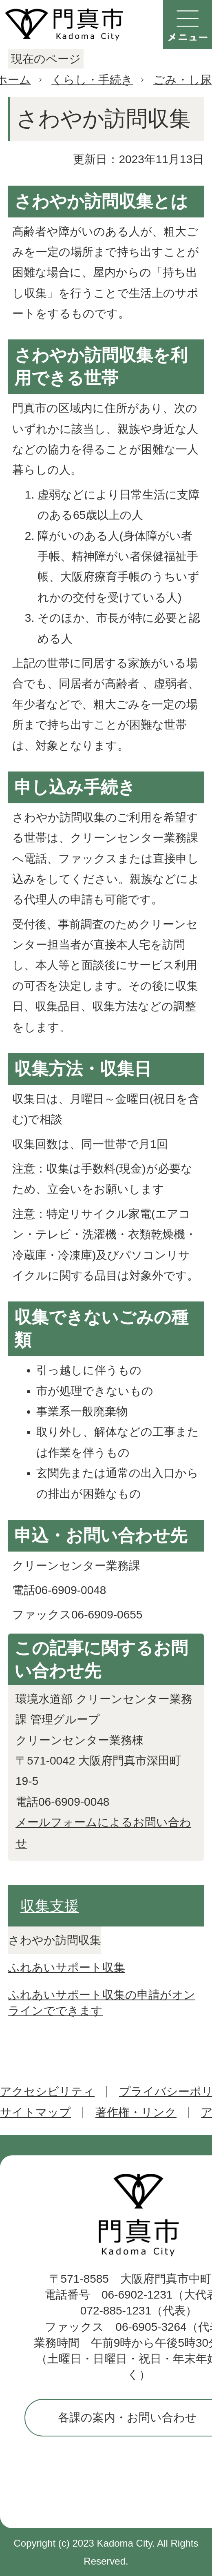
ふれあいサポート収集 (66, 1967)
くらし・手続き (92, 79)
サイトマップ (35, 2112)
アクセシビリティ (47, 2091)
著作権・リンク (136, 2112)
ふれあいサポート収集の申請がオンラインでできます (101, 2003)
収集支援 (49, 1906)
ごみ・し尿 (182, 79)
